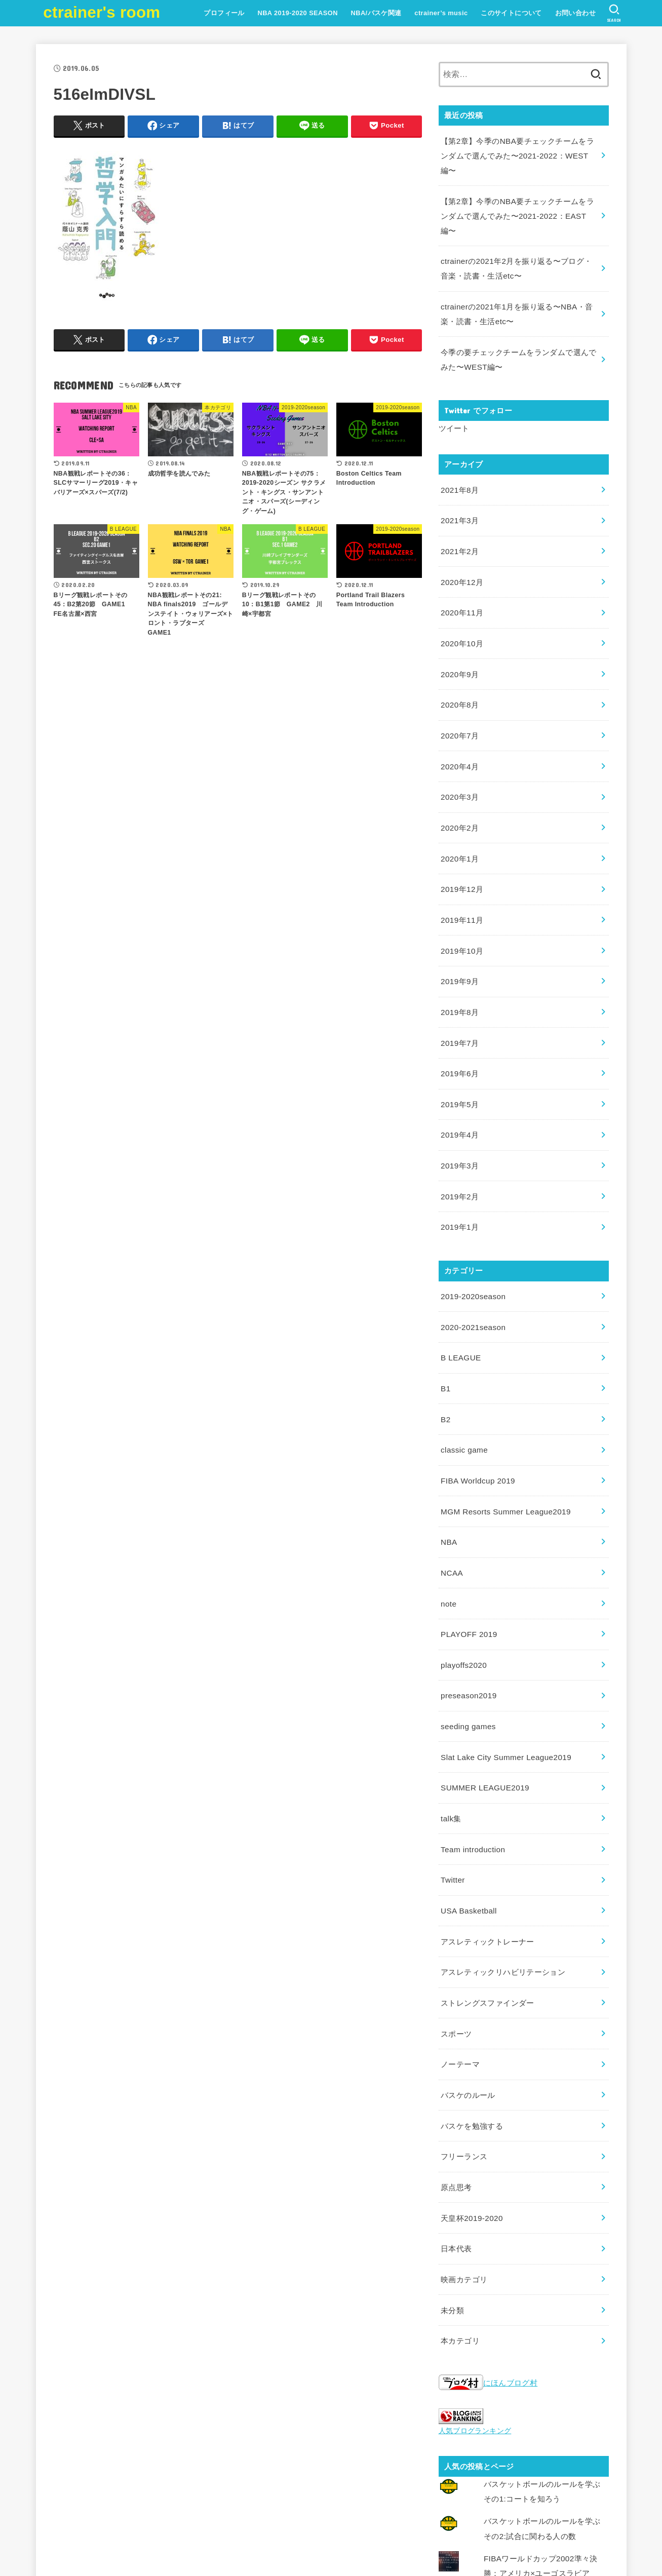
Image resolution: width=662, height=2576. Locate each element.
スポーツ (456, 1927)
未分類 (452, 2189)
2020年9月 (459, 635)
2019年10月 (461, 897)
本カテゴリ (460, 2218)
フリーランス (464, 2044)
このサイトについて (510, 13)
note (448, 1519)
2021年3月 (459, 490)
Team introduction (471, 1752)
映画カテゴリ (464, 2160)
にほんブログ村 (488, 2261)
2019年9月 (459, 927)
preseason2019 (467, 1607)
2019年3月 (459, 1102)
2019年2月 (459, 1131)
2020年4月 (459, 723)
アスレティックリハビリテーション (503, 1869)
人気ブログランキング (473, 2308)
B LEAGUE (460, 1286)
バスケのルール (468, 1985)
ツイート (454, 400)
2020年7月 (459, 694)
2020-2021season (471, 1257)
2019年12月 (461, 839)
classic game (463, 1373)
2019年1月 (459, 1160)
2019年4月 (459, 1073)
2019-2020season (471, 1228)
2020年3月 (459, 752)
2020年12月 (461, 548)
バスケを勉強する (472, 2014)
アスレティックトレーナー (487, 1840)
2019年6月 (459, 1014)
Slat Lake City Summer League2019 (503, 1665)
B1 (445, 1315)
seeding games (467, 1635)
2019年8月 (459, 956)
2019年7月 (459, 985)
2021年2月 (459, 519)
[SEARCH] (613, 13)
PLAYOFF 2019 (467, 1548)
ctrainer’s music (440, 13)
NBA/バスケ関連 (375, 13)
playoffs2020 (462, 1577)
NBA (448, 1461)
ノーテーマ (460, 1956)
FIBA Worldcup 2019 (476, 1402)
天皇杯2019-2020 (471, 2102)
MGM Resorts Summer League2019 (502, 1432)
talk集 (450, 1723)
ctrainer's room (101, 12)
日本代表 (456, 2131)
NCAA (451, 1490)
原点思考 (456, 2073)
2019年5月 (459, 1043)
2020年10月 (461, 606)
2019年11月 (461, 869)
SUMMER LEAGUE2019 (483, 1694)
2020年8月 (459, 664)
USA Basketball (467, 1811)
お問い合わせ (574, 13)
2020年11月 (461, 577)
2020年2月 (459, 781)
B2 (445, 1344)
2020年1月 (459, 810)
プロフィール (223, 13)
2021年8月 (459, 460)
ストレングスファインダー (487, 1898)
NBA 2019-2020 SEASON (297, 13)
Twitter (452, 1781)
